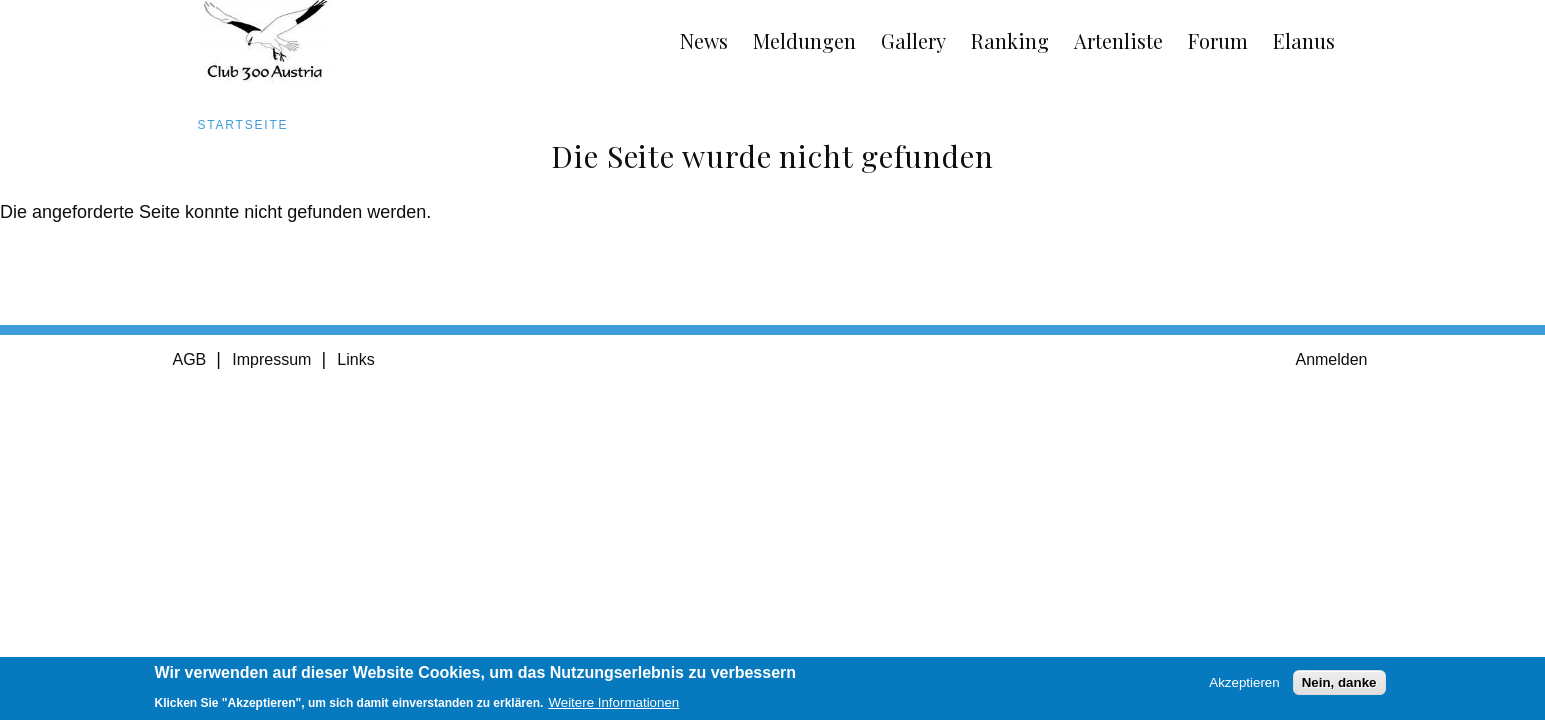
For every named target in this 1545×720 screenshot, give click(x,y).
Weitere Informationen (613, 706)
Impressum (271, 359)
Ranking (1010, 40)
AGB (190, 359)
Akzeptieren (1244, 686)
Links (355, 359)
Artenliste (1118, 40)
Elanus (1304, 40)
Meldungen (804, 40)
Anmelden (1331, 359)
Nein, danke (1339, 686)
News (704, 40)
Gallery (913, 40)
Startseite (243, 125)
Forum (1218, 40)
